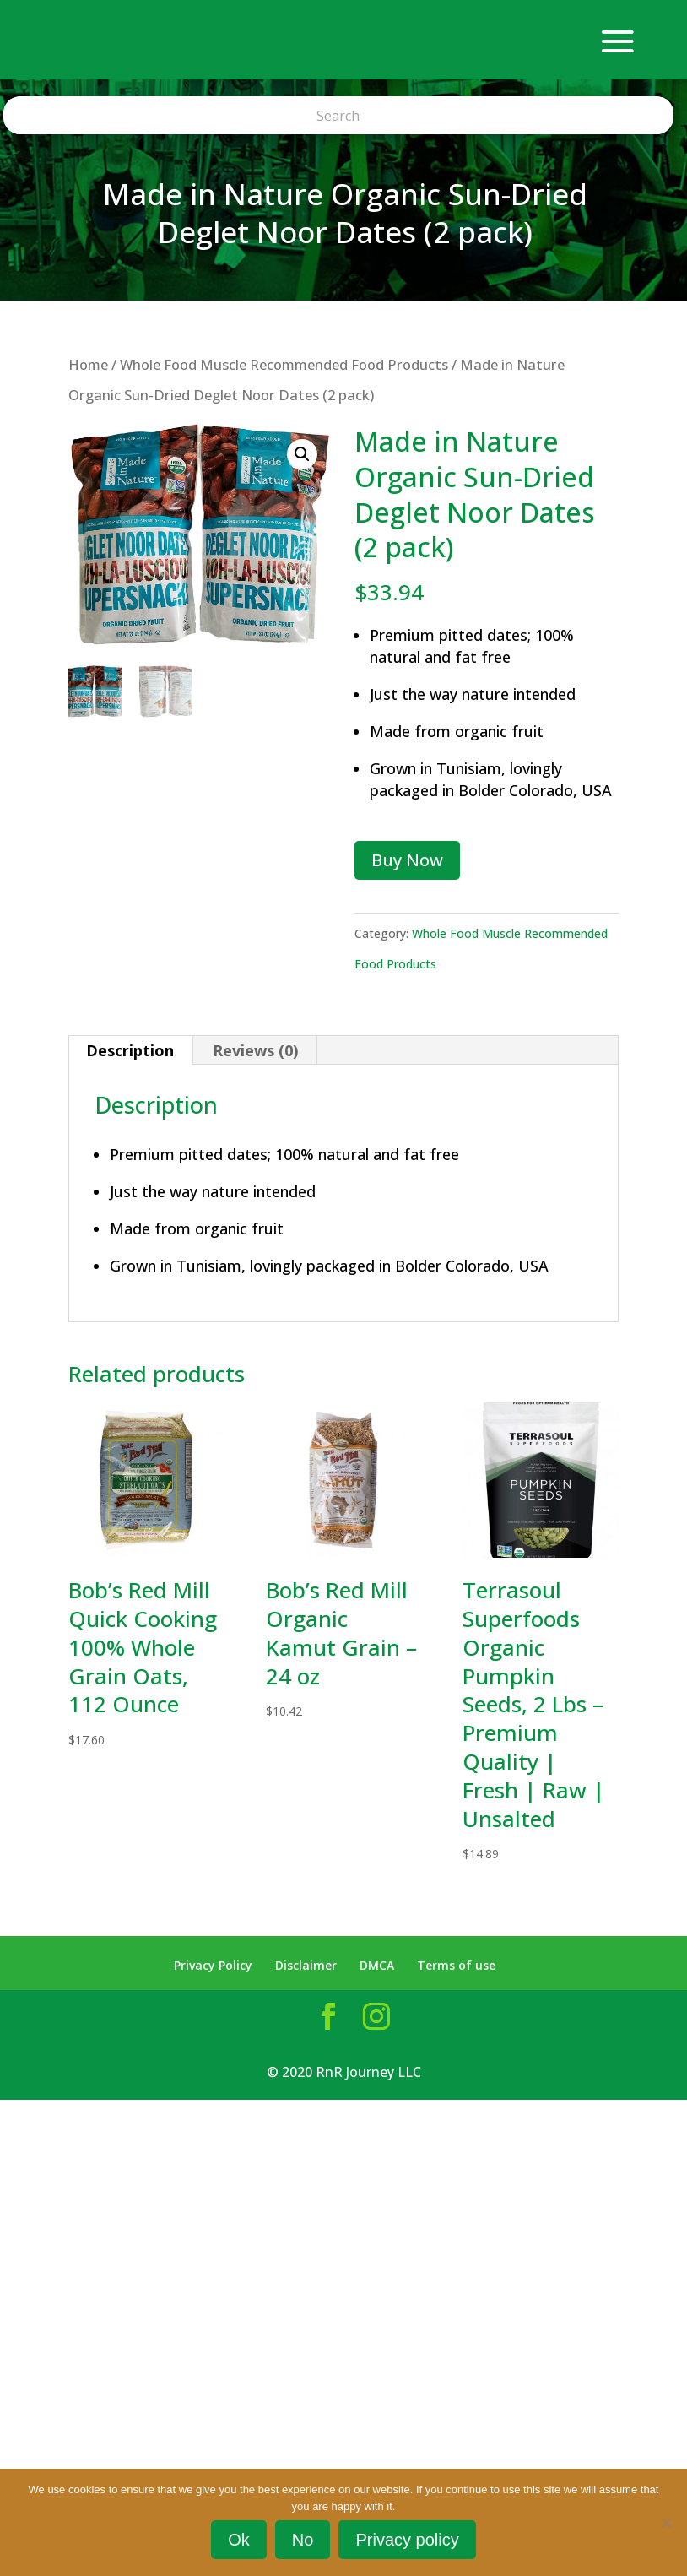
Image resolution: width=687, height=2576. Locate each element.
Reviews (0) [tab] (255, 1050)
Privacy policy (406, 2539)
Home (88, 364)
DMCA (377, 1965)
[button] (302, 454)
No (303, 2539)
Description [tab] (130, 1050)
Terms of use (456, 1965)
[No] (665, 2522)
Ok (239, 2539)
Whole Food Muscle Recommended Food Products (284, 364)
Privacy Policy (213, 1965)
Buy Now (407, 860)
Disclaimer (306, 1965)
